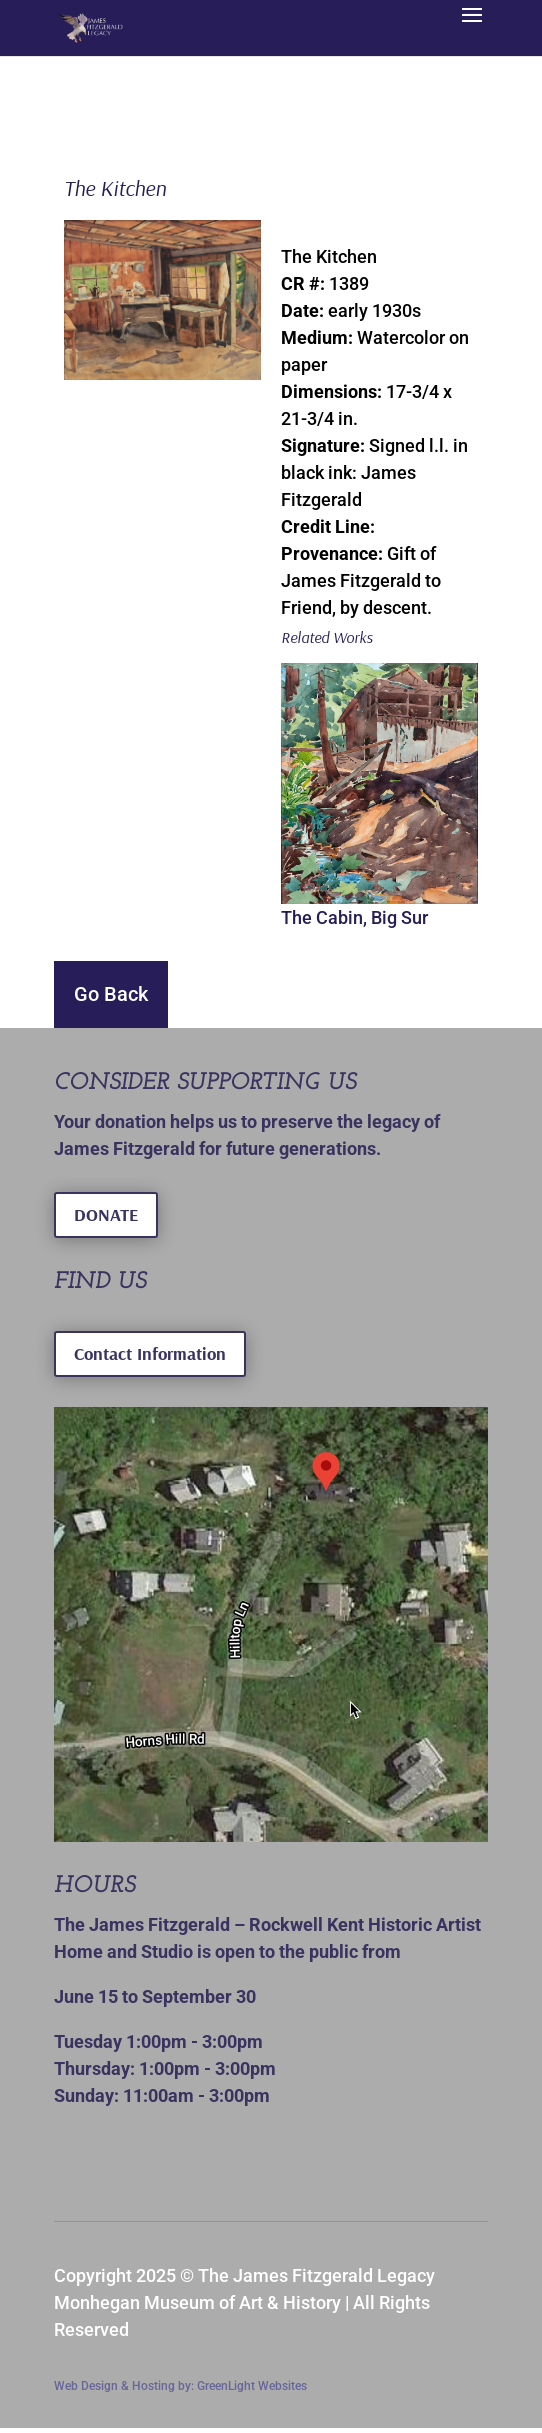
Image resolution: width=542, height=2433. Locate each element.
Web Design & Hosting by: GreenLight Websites (180, 2386)
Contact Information (150, 1353)
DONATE (106, 1214)
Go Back (111, 994)
